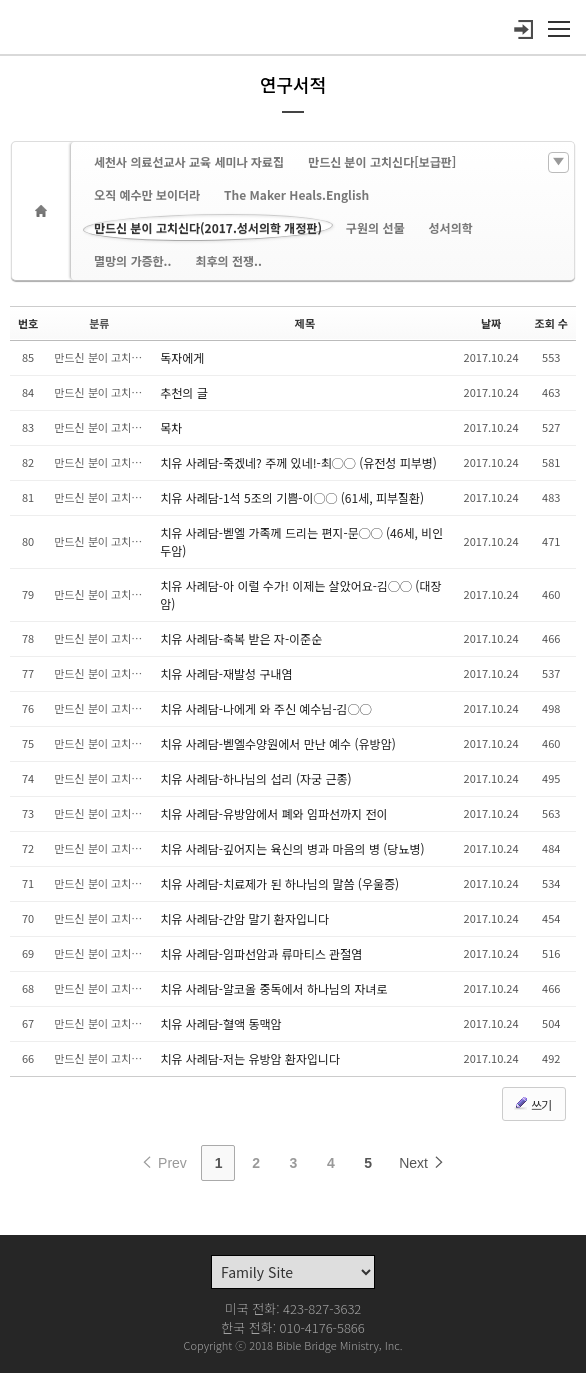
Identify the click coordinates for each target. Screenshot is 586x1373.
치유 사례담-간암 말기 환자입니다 (244, 918)
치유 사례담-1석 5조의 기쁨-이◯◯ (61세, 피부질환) (292, 497)
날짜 (491, 323)
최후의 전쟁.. (228, 260)
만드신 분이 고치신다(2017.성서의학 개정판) (208, 227)
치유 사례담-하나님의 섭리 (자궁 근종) (255, 778)
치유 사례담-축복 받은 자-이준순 (241, 638)
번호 (28, 323)
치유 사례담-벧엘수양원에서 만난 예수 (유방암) (278, 743)
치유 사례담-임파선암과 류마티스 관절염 (261, 953)
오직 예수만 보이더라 (147, 194)
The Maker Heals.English (296, 194)
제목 (305, 323)
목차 (171, 427)
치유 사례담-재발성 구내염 (226, 673)
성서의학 (451, 227)
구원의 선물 (375, 227)
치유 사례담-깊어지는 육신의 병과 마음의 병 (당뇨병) (292, 848)
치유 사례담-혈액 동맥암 (220, 1023)
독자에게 (182, 357)
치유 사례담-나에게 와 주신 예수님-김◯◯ (265, 708)
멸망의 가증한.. (132, 260)
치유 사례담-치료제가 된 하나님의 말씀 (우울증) (279, 883)
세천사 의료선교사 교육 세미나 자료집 (189, 161)
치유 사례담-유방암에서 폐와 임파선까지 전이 (273, 813)
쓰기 (532, 1104)
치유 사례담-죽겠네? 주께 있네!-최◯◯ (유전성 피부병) (298, 462)
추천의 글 (184, 392)
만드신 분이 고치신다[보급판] (382, 161)
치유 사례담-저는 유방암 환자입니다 (250, 1058)
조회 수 (551, 323)
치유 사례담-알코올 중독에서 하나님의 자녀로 (273, 988)
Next (422, 1163)
